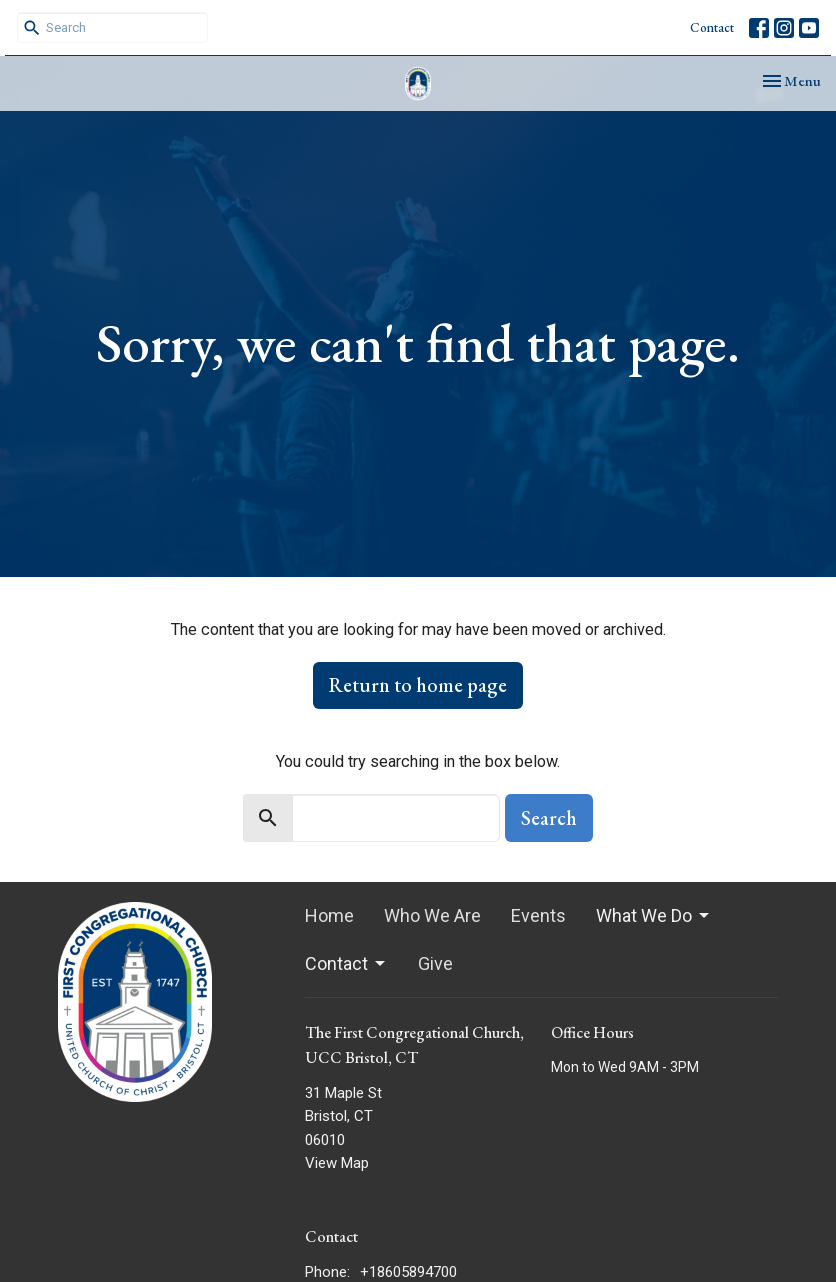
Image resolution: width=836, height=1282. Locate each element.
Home (329, 915)
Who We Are (432, 915)
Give (435, 963)
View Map (337, 1163)
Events (538, 915)
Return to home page (418, 685)
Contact (712, 27)
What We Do (654, 915)
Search (549, 818)
